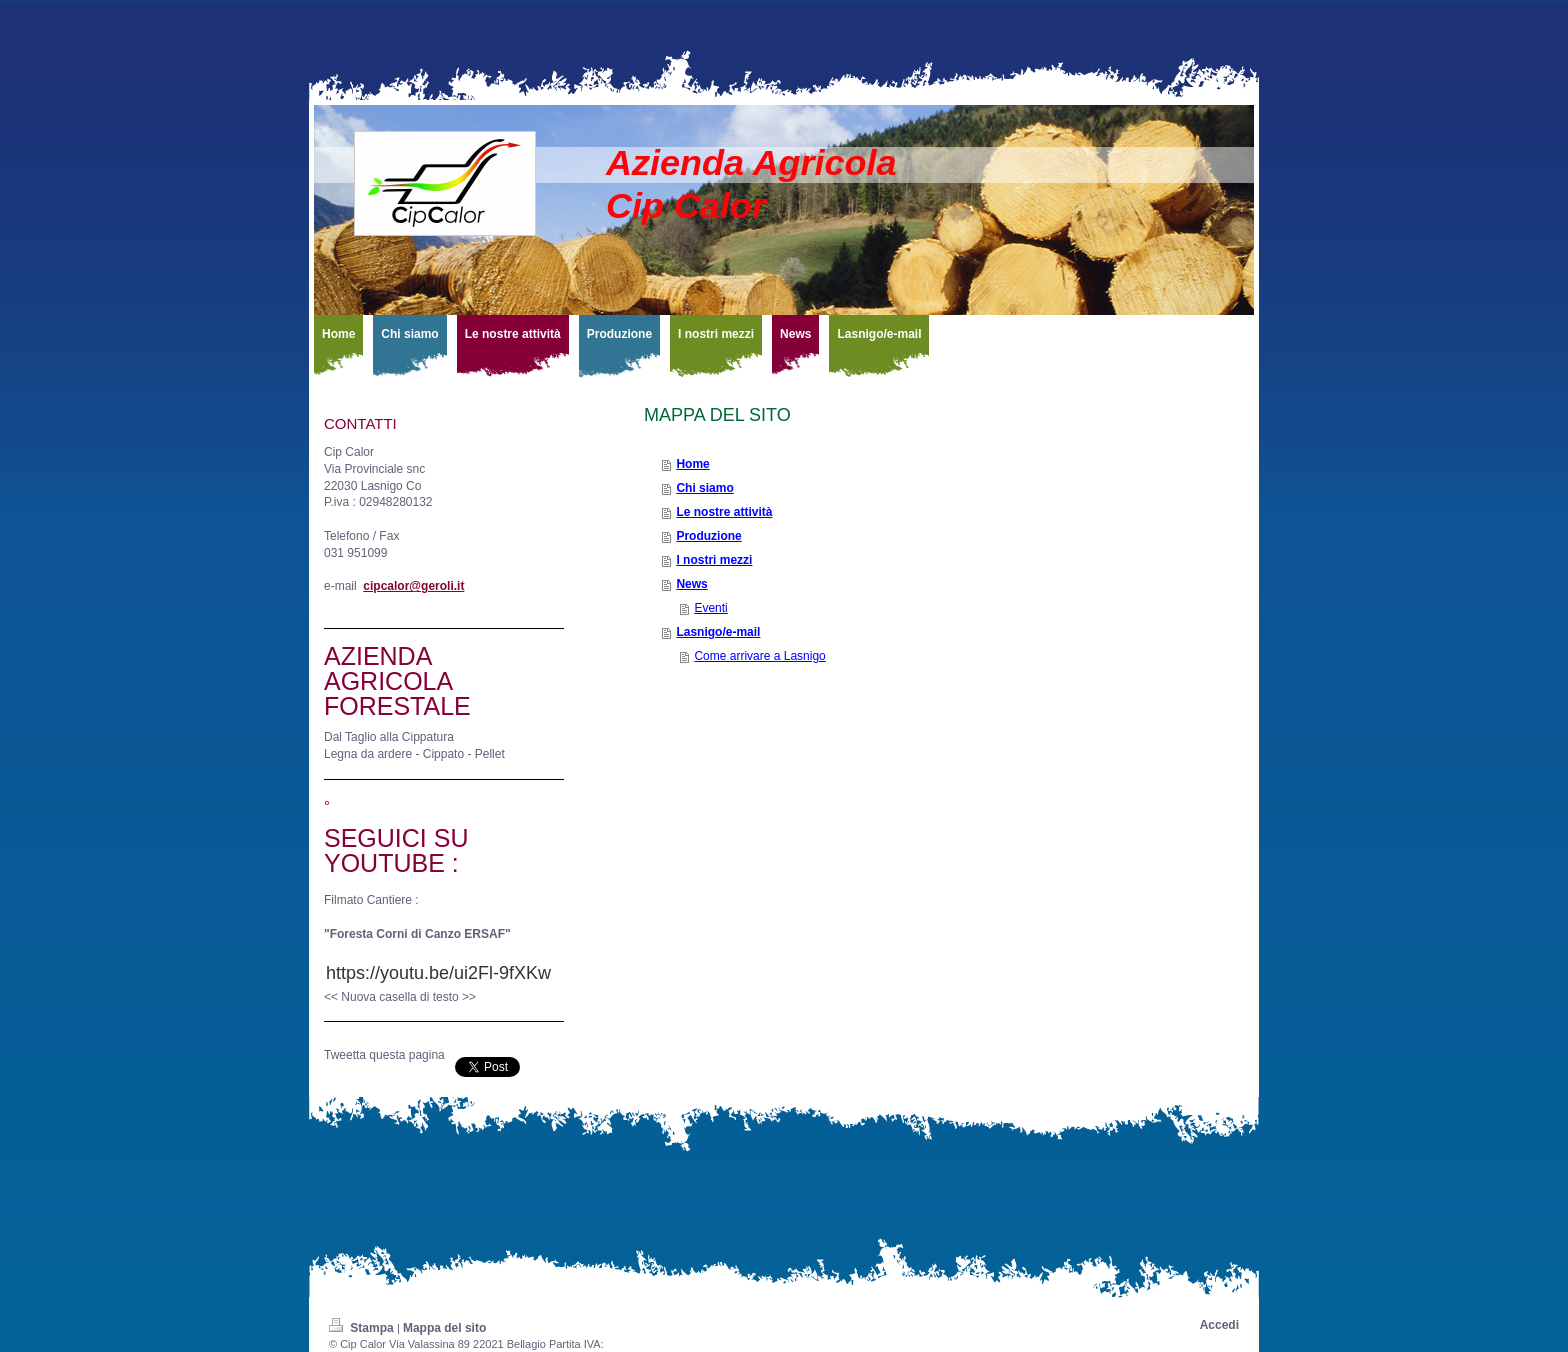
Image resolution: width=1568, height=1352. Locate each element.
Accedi (1219, 1325)
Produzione (708, 536)
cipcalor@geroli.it (413, 586)
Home (692, 464)
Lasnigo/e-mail (718, 632)
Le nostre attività (724, 512)
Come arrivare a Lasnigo (759, 656)
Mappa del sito (444, 1328)
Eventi (710, 608)
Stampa (363, 1328)
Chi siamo (704, 488)
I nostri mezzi (714, 560)
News (691, 584)
